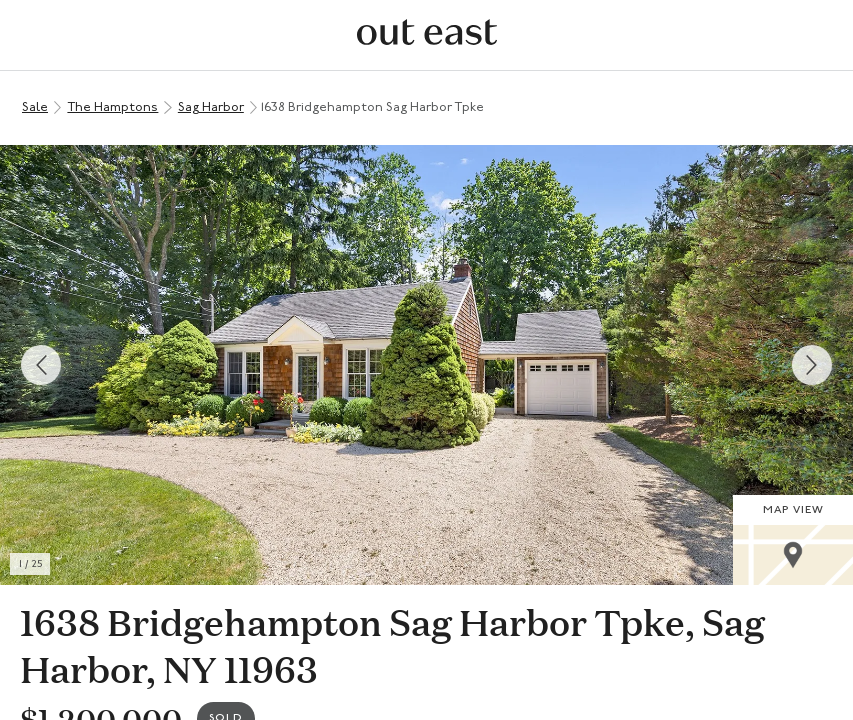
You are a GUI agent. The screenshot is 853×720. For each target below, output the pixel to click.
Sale (35, 107)
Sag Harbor (211, 107)
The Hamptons (112, 107)
